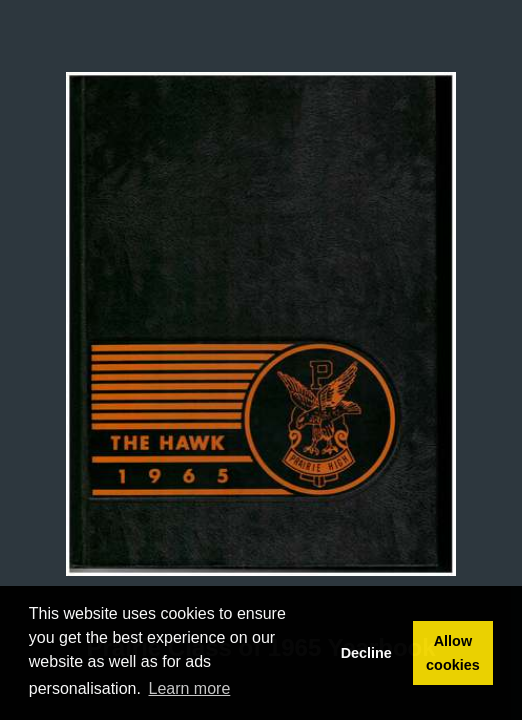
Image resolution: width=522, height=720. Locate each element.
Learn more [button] (190, 688)
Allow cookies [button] (453, 653)
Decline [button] (366, 653)
